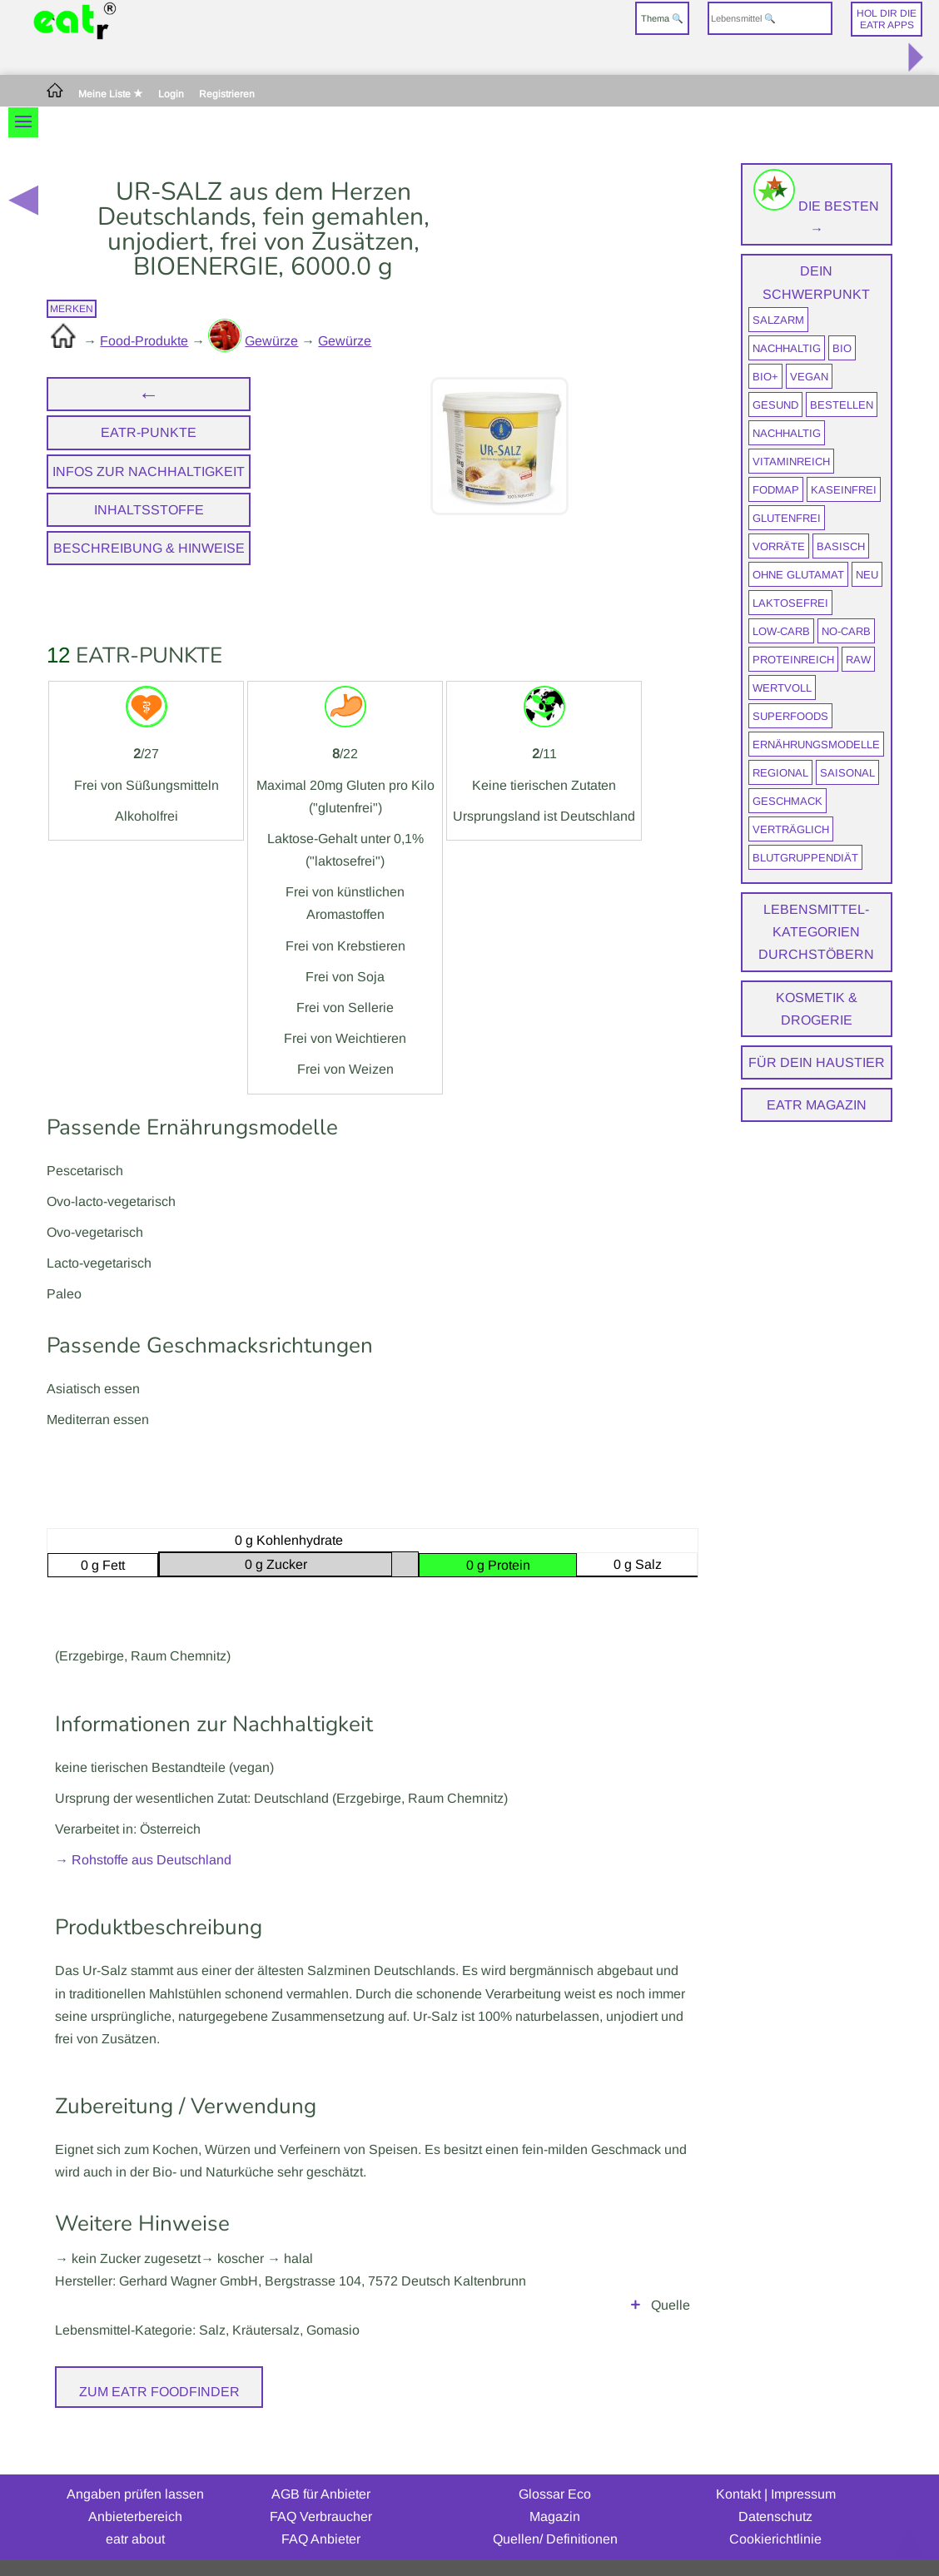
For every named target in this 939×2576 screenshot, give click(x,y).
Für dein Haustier (816, 1062)
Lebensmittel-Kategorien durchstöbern (816, 931)
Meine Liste (110, 94)
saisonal (847, 773)
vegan (809, 376)
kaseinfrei (844, 490)
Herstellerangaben (372, 2305)
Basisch (841, 546)
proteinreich (793, 659)
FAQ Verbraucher (321, 2516)
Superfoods (790, 716)
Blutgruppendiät (805, 857)
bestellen (841, 405)
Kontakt (738, 2494)
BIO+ (765, 376)
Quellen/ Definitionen (555, 2539)
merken (71, 309)
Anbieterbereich (135, 2516)
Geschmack (787, 801)
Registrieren (227, 94)
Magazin (554, 2516)
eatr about (135, 2539)
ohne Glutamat (798, 574)
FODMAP (776, 490)
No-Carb (846, 631)
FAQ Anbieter (320, 2539)
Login (171, 94)
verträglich (791, 829)
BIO (842, 348)
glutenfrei (787, 518)
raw (858, 659)
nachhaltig (787, 348)
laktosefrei (790, 603)
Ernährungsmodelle (816, 744)
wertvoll (782, 688)
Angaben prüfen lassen (135, 2494)
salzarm (778, 320)
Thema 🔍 (662, 18)
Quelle (670, 2305)
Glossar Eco (555, 2494)
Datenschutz (775, 2516)
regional (780, 773)
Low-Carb (781, 631)
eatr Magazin (817, 1105)
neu (867, 574)
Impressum (803, 2494)
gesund (775, 405)
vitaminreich (791, 461)
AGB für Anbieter (320, 2494)
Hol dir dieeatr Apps (887, 19)
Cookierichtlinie (775, 2539)
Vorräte (779, 546)
